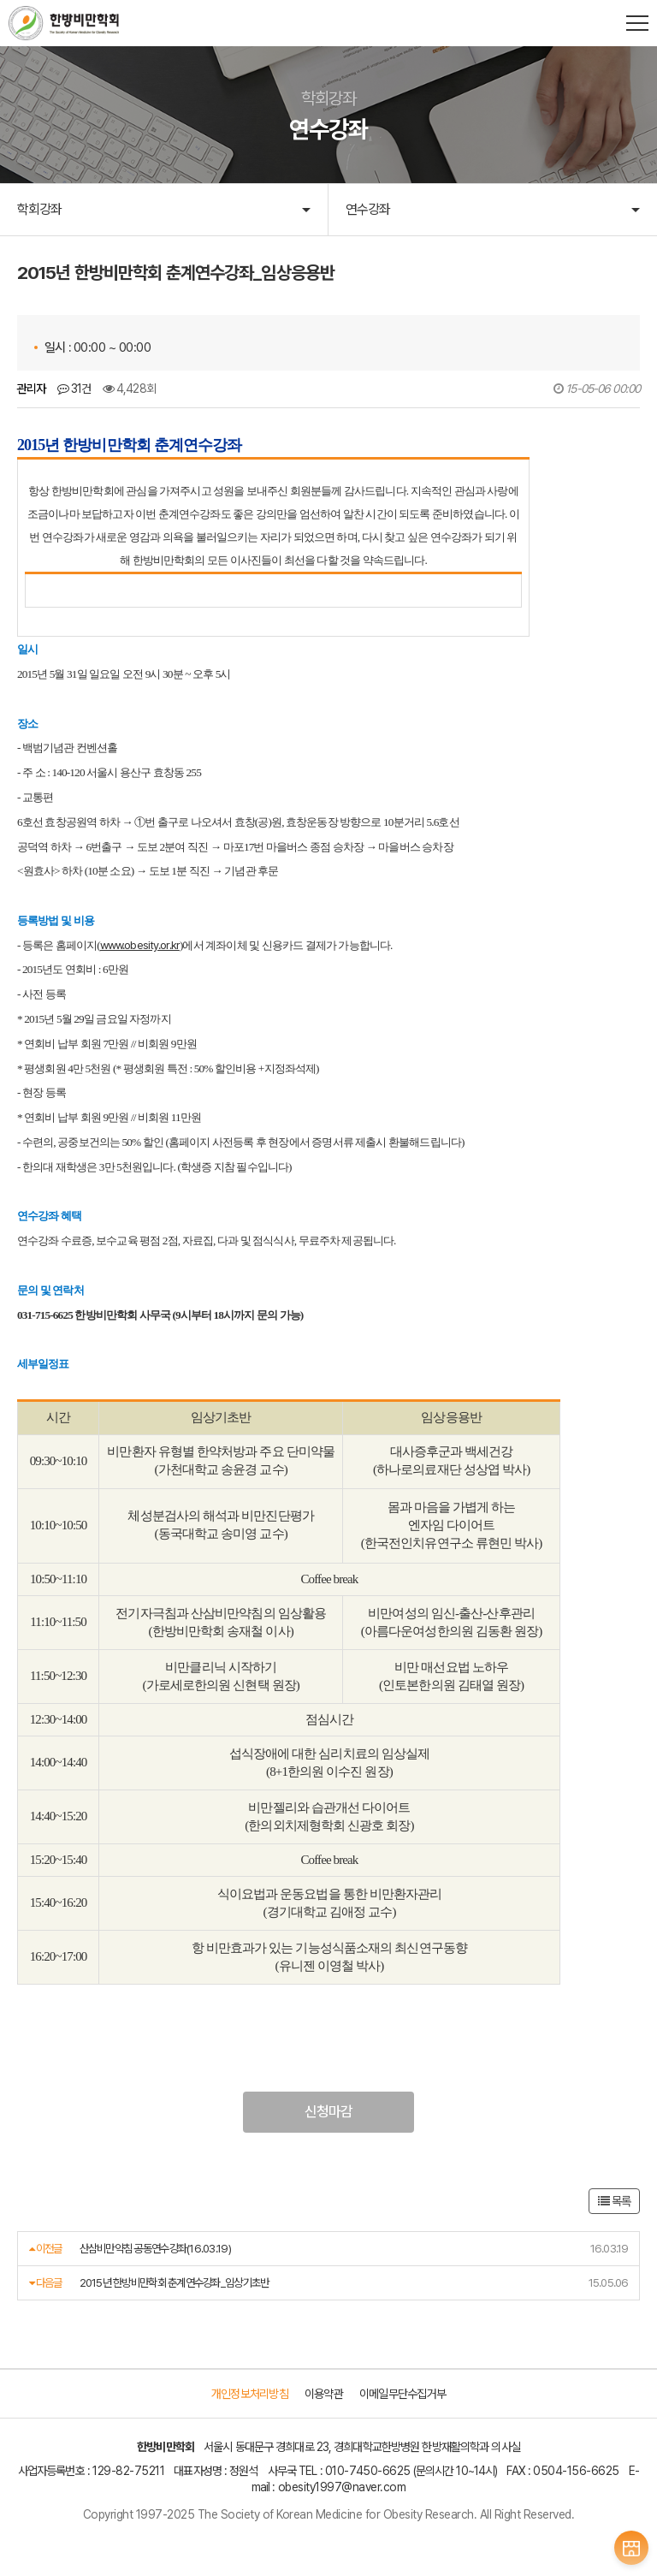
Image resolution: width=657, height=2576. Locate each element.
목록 (614, 2202)
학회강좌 (39, 209)
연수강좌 (368, 209)
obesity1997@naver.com (342, 2489)
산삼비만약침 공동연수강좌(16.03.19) (155, 2249)
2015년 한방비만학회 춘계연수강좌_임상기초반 (174, 2283)
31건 (74, 388)
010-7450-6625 (368, 2471)
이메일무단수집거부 (402, 2395)
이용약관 (324, 2395)
